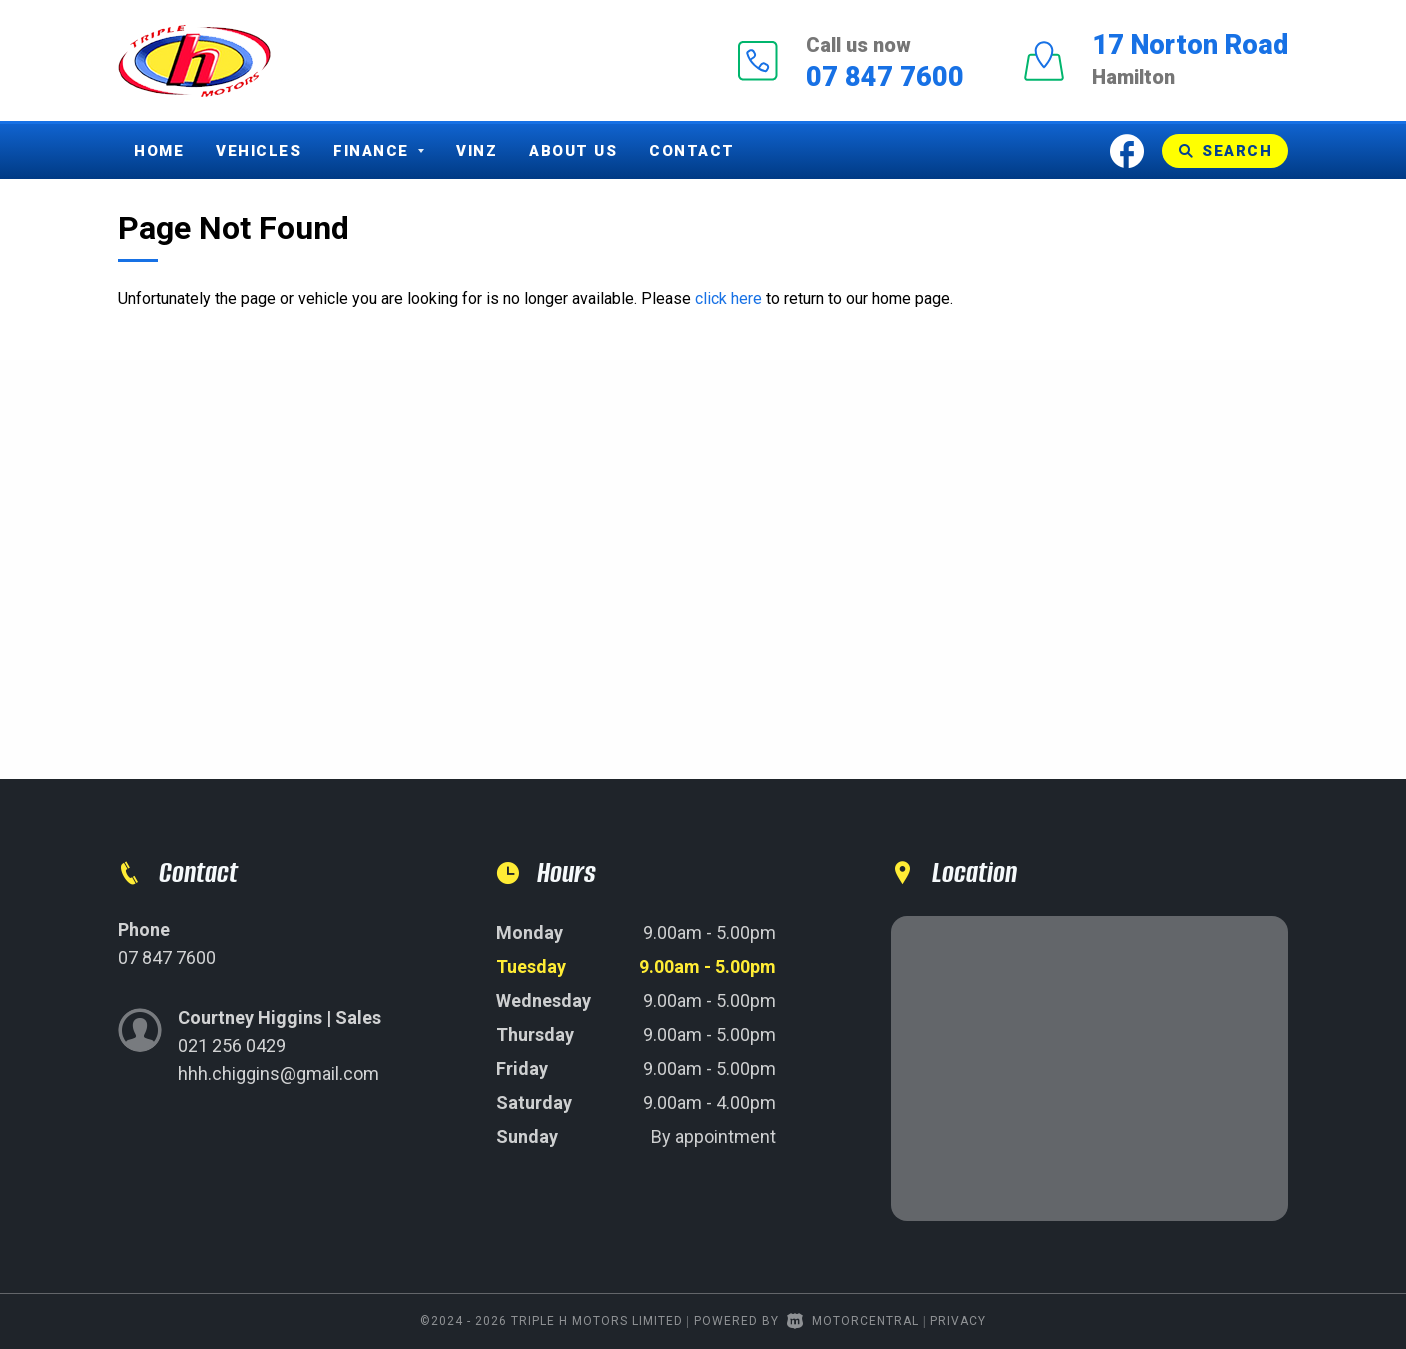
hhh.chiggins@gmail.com (278, 1073)
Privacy (958, 1321)
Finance (378, 151)
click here (728, 298)
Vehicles (258, 151)
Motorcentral (853, 1321)
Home (159, 151)
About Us (573, 151)
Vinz (476, 151)
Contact (692, 151)
